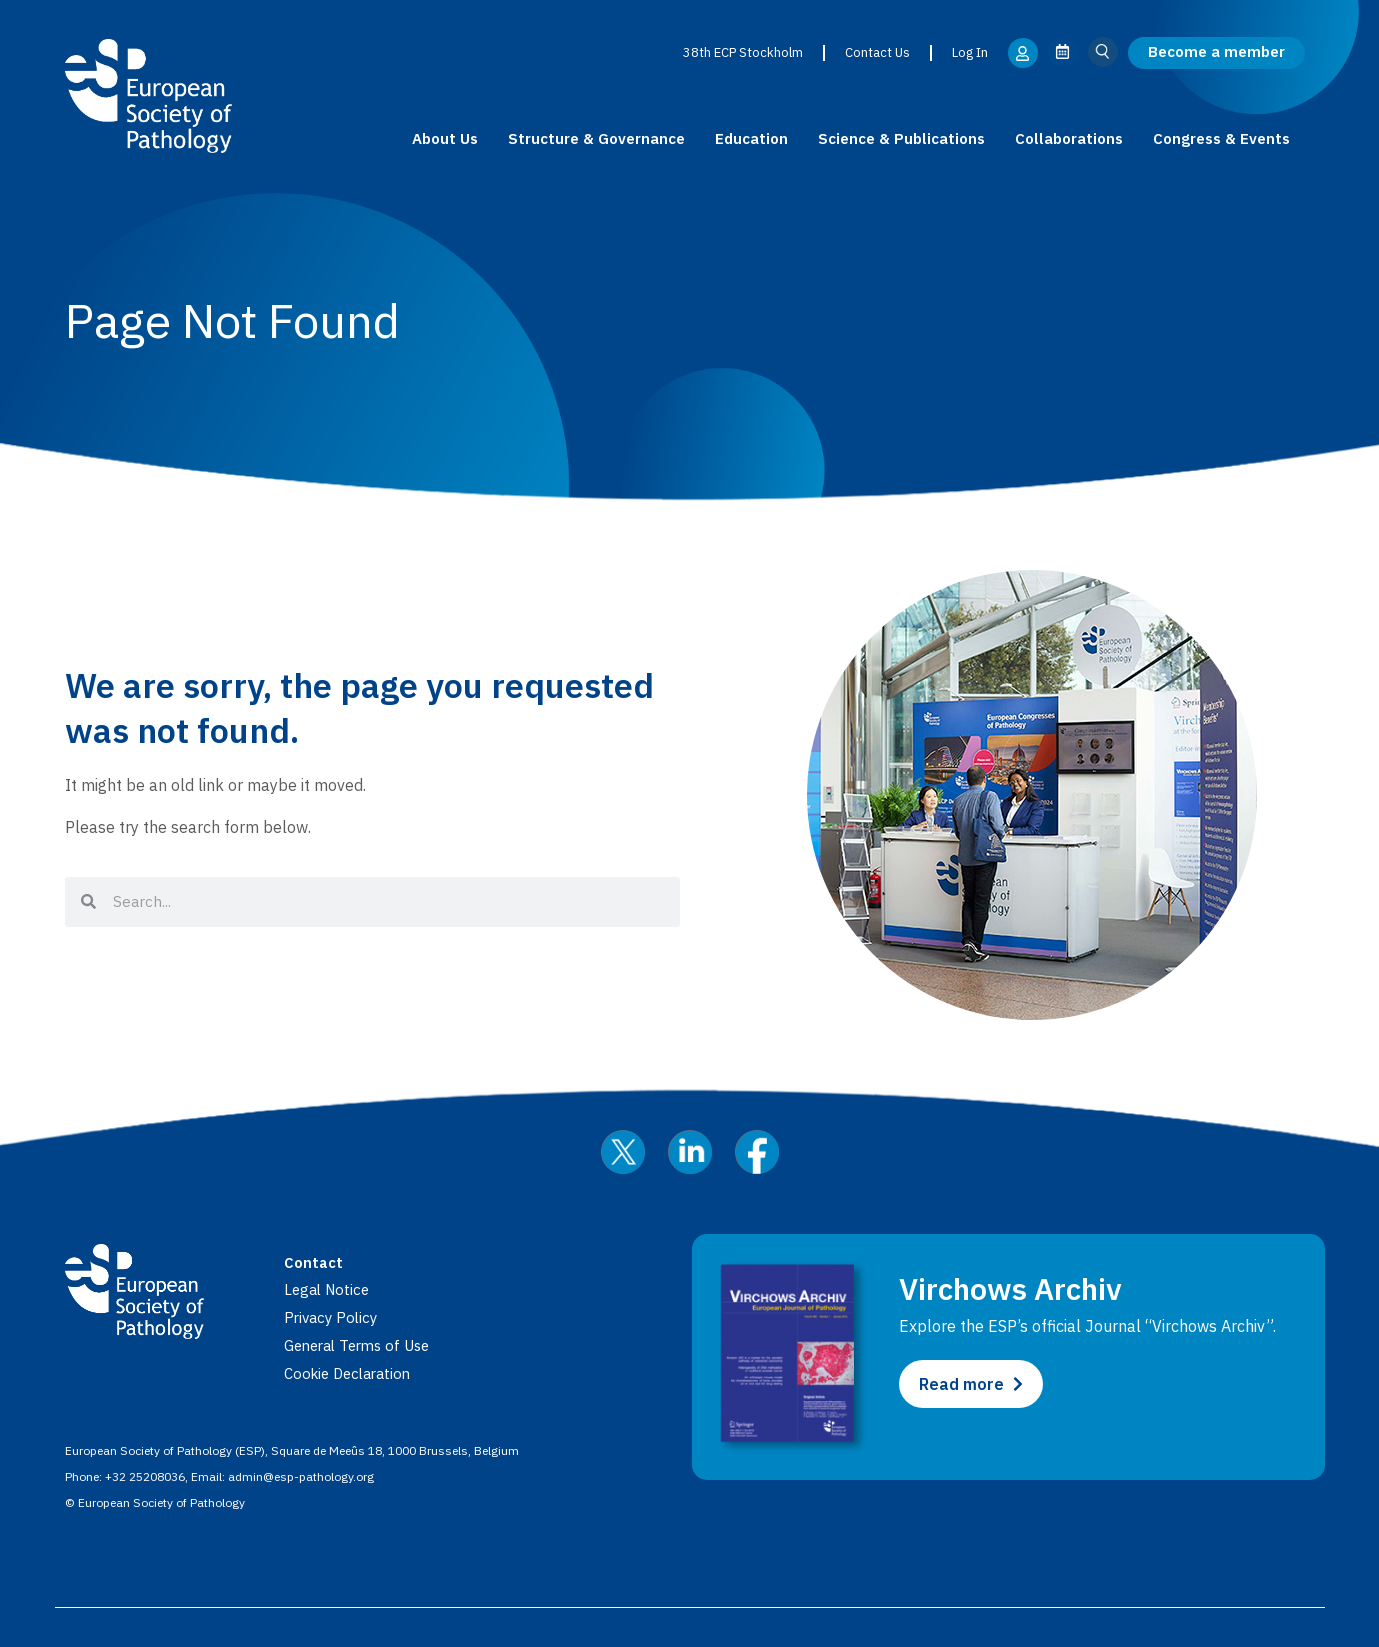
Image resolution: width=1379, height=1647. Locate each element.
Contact (315, 1262)
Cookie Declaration (352, 1373)
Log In (969, 52)
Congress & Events (1221, 138)
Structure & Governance (596, 138)
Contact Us (876, 52)
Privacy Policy (333, 1317)
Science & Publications (901, 138)
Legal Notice (329, 1289)
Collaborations (1069, 138)
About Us (445, 138)
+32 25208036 (145, 1475)
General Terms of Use (364, 1345)
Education (751, 138)
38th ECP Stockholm (742, 52)
